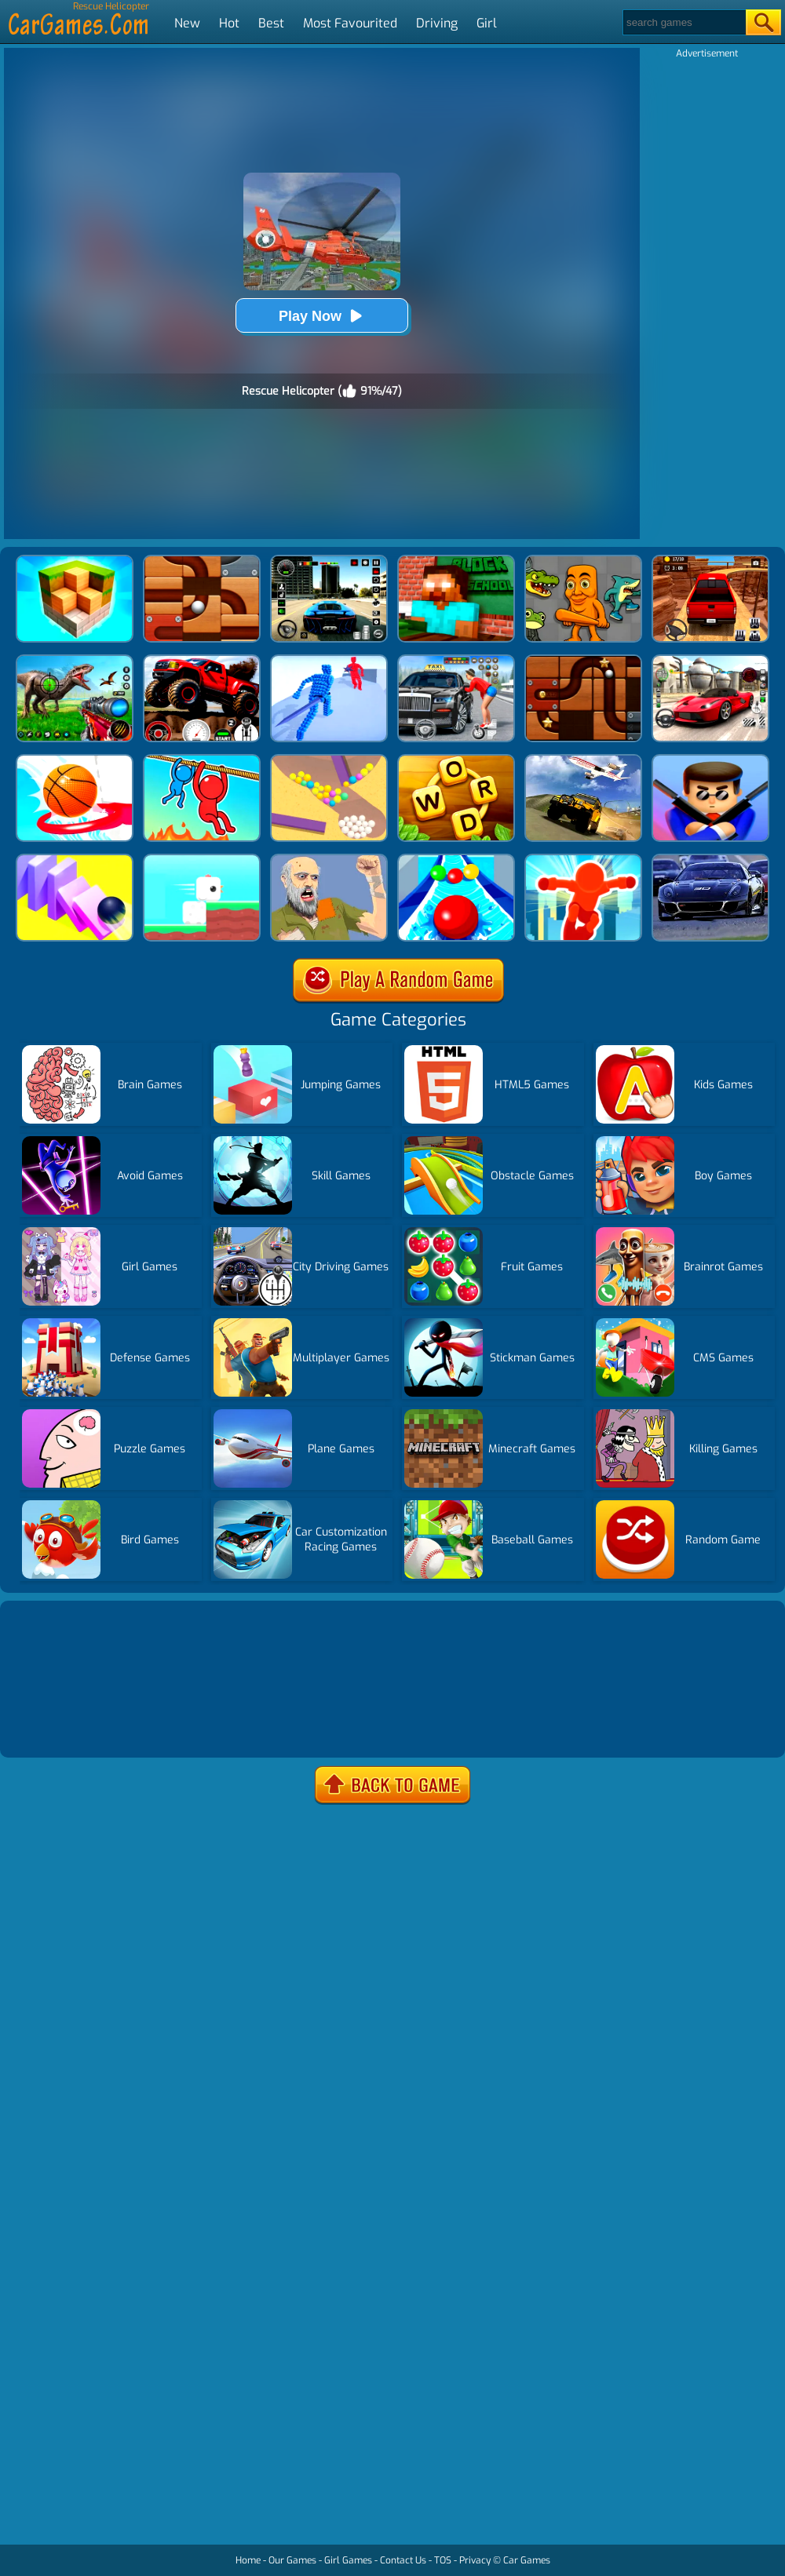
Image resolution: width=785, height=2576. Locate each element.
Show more (56, 1726)
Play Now (322, 316)
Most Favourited (350, 23)
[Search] (683, 22)
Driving (437, 23)
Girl (486, 23)
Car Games (526, 2560)
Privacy (475, 2560)
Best (271, 23)
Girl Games (348, 2560)
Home (248, 2560)
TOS (442, 2560)
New (187, 23)
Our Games (292, 2560)
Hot (229, 23)
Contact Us (403, 2560)
